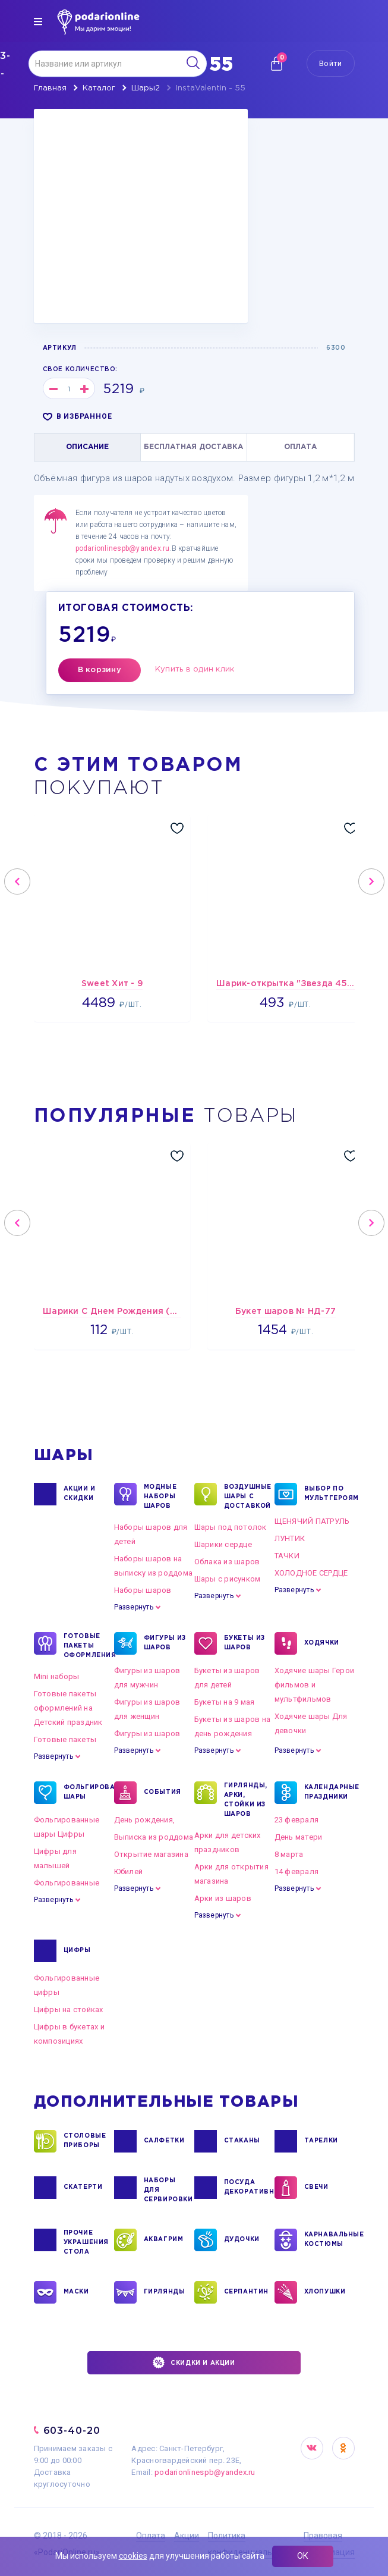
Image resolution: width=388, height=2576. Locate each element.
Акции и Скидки (80, 1494)
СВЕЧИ (316, 2187)
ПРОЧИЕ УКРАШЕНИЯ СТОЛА (86, 2242)
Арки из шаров (222, 1898)
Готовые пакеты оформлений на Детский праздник (68, 1708)
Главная (50, 88)
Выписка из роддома (154, 1837)
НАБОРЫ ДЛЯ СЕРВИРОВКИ (166, 2189)
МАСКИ (76, 2292)
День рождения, (144, 1819)
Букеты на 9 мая (224, 1702)
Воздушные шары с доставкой (246, 1496)
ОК (302, 2556)
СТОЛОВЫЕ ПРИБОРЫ (85, 2141)
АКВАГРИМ (164, 2240)
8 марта (289, 1854)
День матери (299, 1837)
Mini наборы (57, 1676)
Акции (186, 2535)
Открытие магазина (151, 1854)
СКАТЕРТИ (83, 2187)
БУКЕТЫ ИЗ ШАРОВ (244, 1643)
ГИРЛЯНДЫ (164, 2292)
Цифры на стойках (68, 2009)
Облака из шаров (227, 1561)
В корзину (99, 670)
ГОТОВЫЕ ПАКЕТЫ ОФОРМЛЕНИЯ (86, 1645)
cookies (133, 2556)
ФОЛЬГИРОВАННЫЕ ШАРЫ (86, 1792)
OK (343, 2448)
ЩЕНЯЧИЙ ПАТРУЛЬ (312, 1521)
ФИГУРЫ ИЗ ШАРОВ (165, 1643)
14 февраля (297, 1871)
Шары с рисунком (227, 1578)
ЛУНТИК (290, 1538)
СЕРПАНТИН (246, 2292)
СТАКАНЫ (242, 2141)
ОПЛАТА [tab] (300, 447)
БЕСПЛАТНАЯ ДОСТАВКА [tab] (193, 447)
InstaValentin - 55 (210, 88)
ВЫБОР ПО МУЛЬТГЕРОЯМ (326, 1494)
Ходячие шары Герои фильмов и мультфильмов (315, 1684)
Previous (17, 881)
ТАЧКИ (287, 1555)
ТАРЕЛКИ (321, 2141)
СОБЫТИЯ (162, 1792)
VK (312, 2448)
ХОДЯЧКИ (321, 1643)
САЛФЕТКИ (164, 2141)
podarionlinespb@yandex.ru (122, 548)
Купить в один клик (195, 669)
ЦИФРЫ (77, 1951)
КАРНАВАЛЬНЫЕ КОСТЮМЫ (326, 2240)
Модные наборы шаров (160, 1496)
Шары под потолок (230, 1527)
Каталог (99, 88)
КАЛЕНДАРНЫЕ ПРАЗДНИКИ (326, 1792)
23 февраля (297, 1819)
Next (371, 881)
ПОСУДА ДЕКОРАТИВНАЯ (246, 2187)
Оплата (150, 2535)
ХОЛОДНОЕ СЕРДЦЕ (311, 1572)
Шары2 (145, 88)
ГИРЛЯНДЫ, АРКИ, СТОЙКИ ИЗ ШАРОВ (245, 1799)
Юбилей (128, 1871)
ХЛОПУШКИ (325, 2292)
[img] (38, 21)
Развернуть (133, 1607)
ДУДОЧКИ (242, 2240)
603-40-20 (72, 2430)
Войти (330, 63)
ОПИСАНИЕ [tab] (87, 447)
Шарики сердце (223, 1544)
